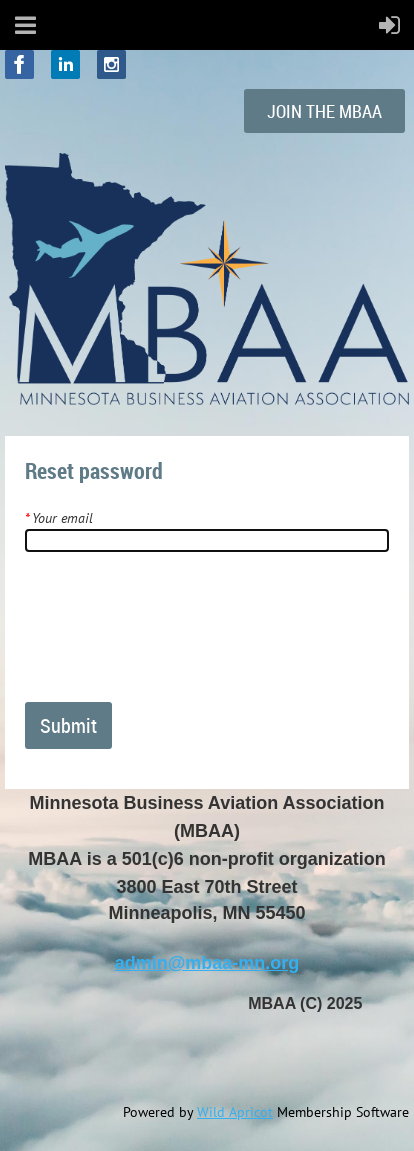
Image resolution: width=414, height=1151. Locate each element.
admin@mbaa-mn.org (207, 963)
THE (324, 111)
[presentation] (177, 635)
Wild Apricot (235, 1112)
